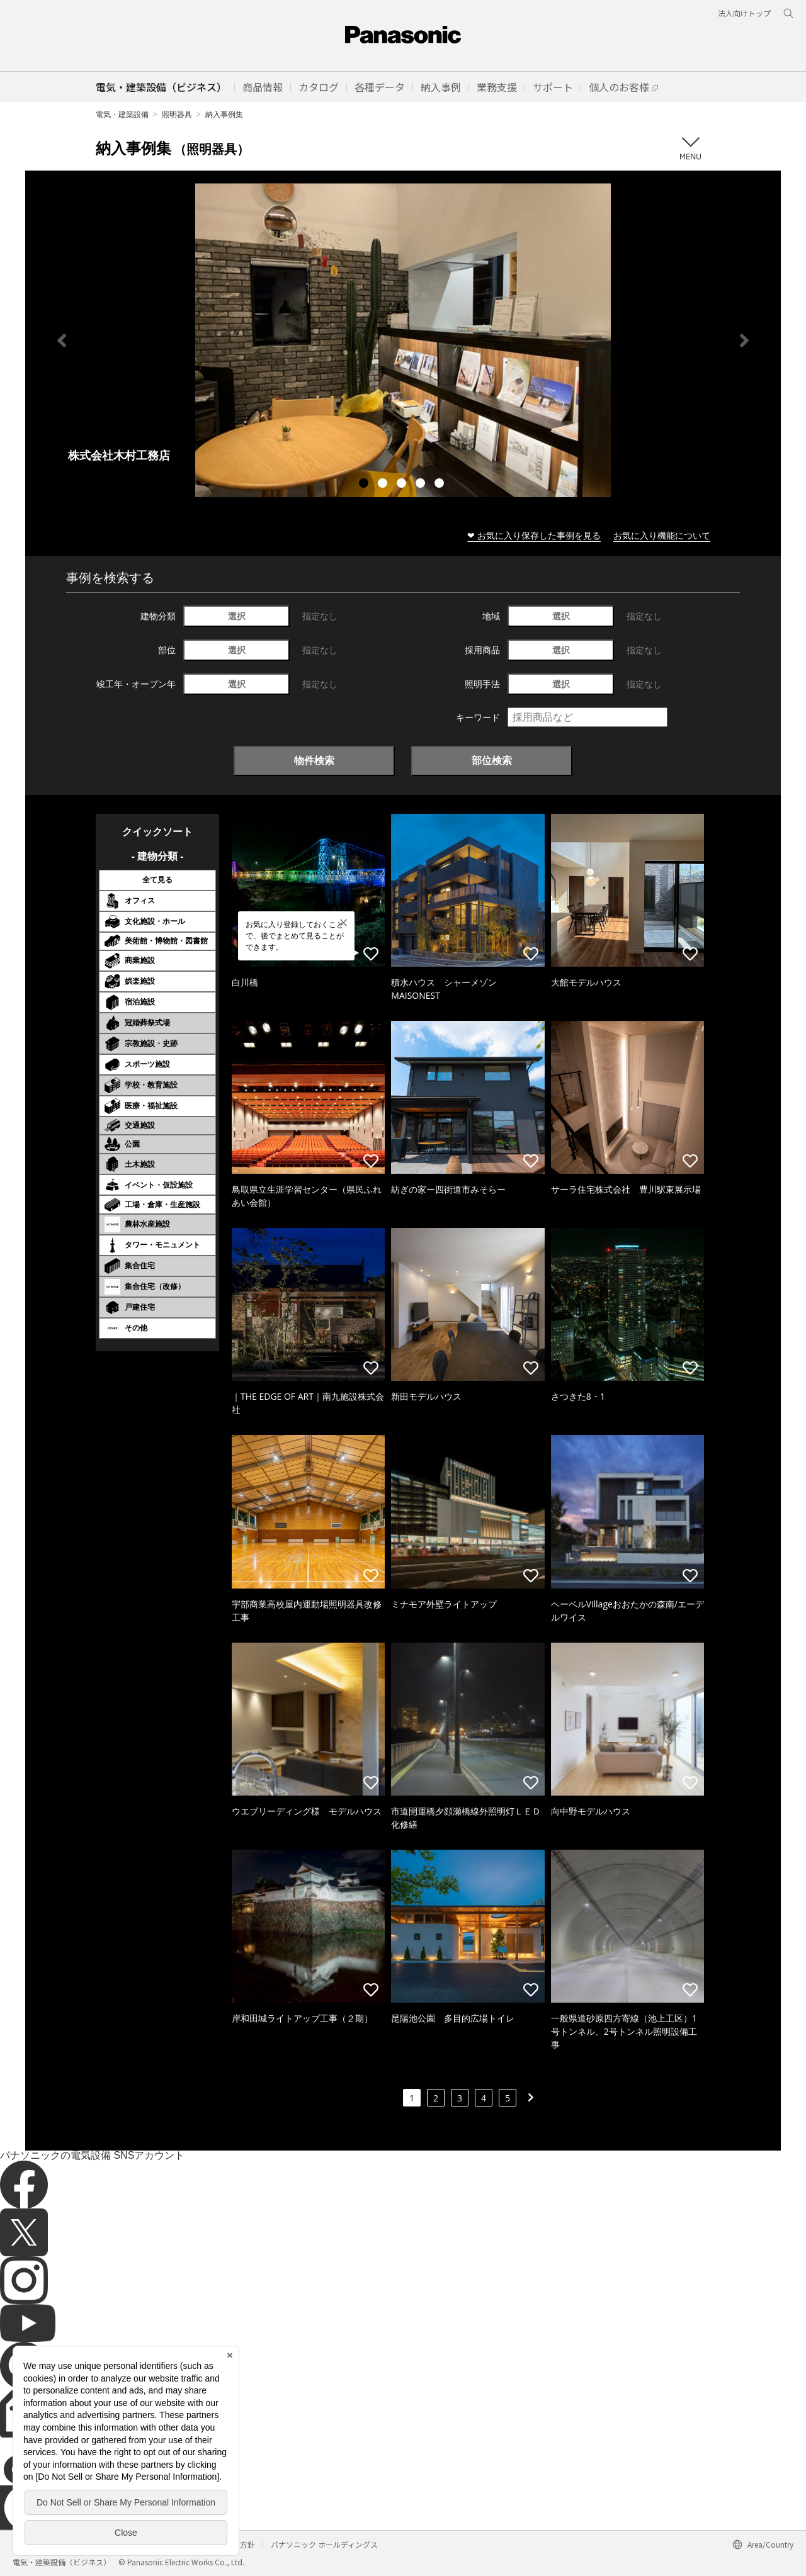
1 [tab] (365, 484)
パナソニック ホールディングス (324, 2544)
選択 (237, 616)
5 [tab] (440, 484)
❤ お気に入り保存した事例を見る (534, 535)
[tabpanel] (403, 340)
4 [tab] (422, 484)
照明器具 (177, 114)
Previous (61, 340)
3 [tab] (403, 484)
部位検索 (492, 760)
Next (744, 340)
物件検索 (314, 760)
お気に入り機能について (661, 535)
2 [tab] (384, 484)
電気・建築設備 (122, 114)
